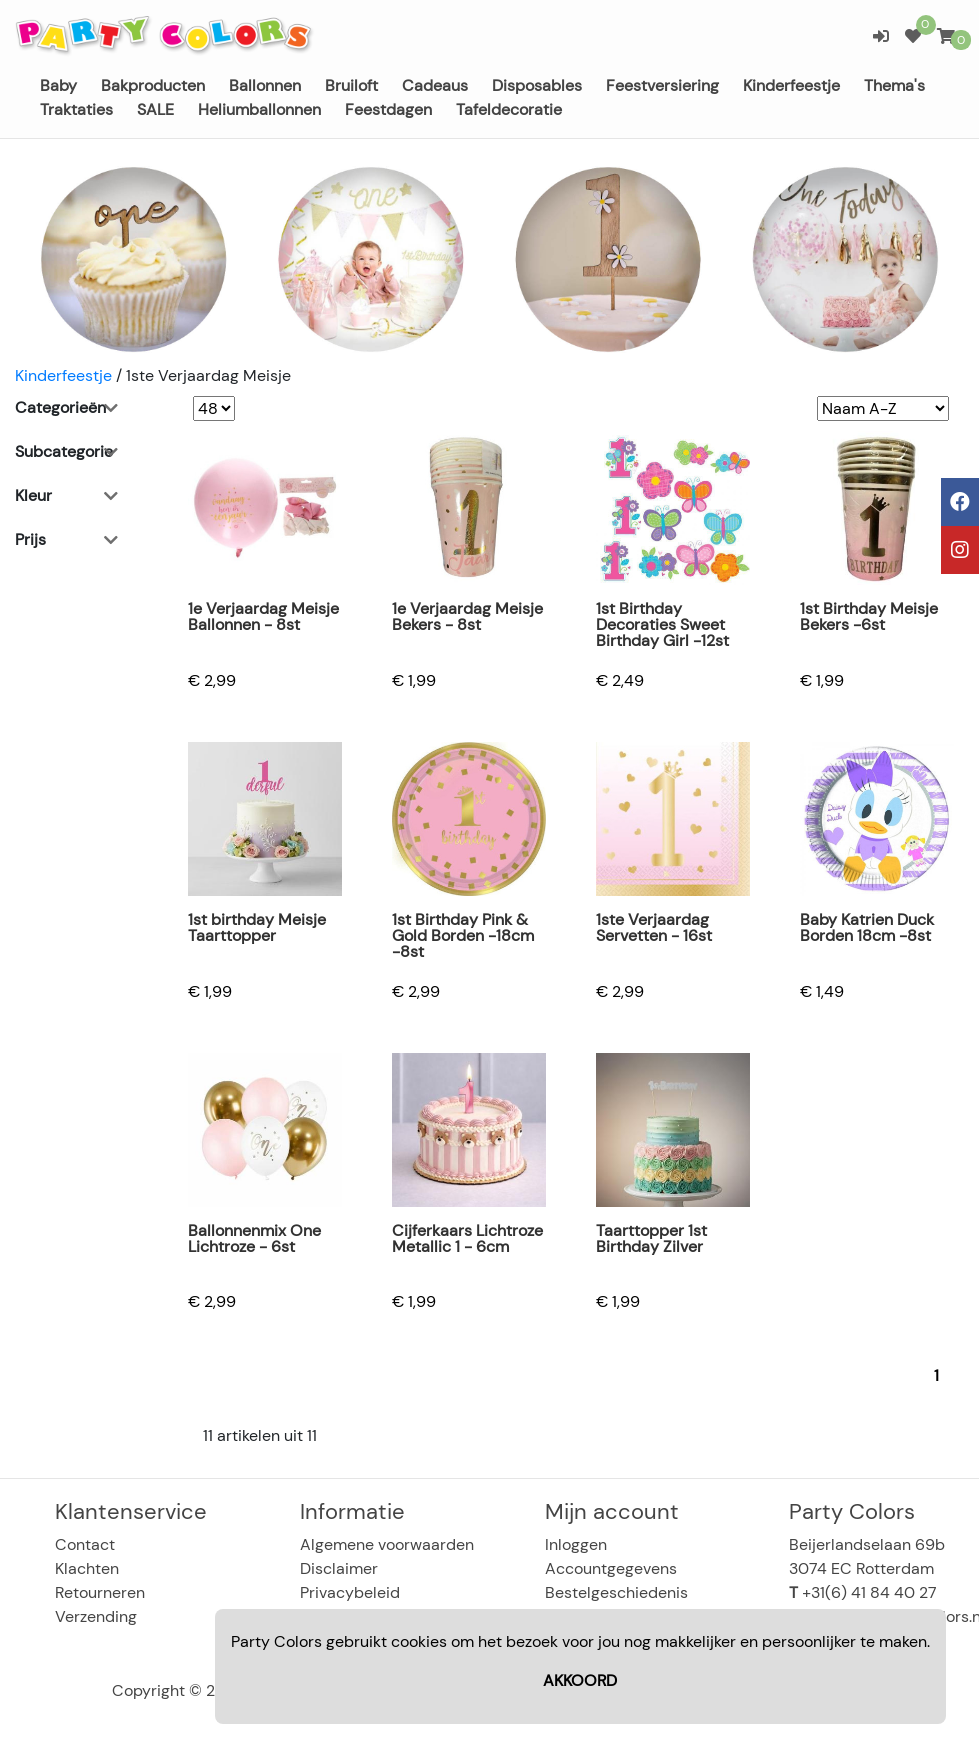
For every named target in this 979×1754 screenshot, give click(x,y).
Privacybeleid (350, 1592)
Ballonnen (265, 85)
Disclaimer (339, 1568)
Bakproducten (153, 85)
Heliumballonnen (259, 109)
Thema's (894, 85)
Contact (85, 1544)
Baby (58, 85)
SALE (155, 109)
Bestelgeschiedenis (616, 1592)
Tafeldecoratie (509, 109)
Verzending (96, 1616)
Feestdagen (388, 109)
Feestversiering (662, 85)
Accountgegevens (611, 1568)
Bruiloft (351, 85)
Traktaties (76, 109)
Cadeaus (435, 85)
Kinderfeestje (791, 85)
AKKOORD (580, 1680)
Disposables (537, 85)
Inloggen (576, 1544)
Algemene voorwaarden (387, 1544)
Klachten (87, 1568)
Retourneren (100, 1592)
